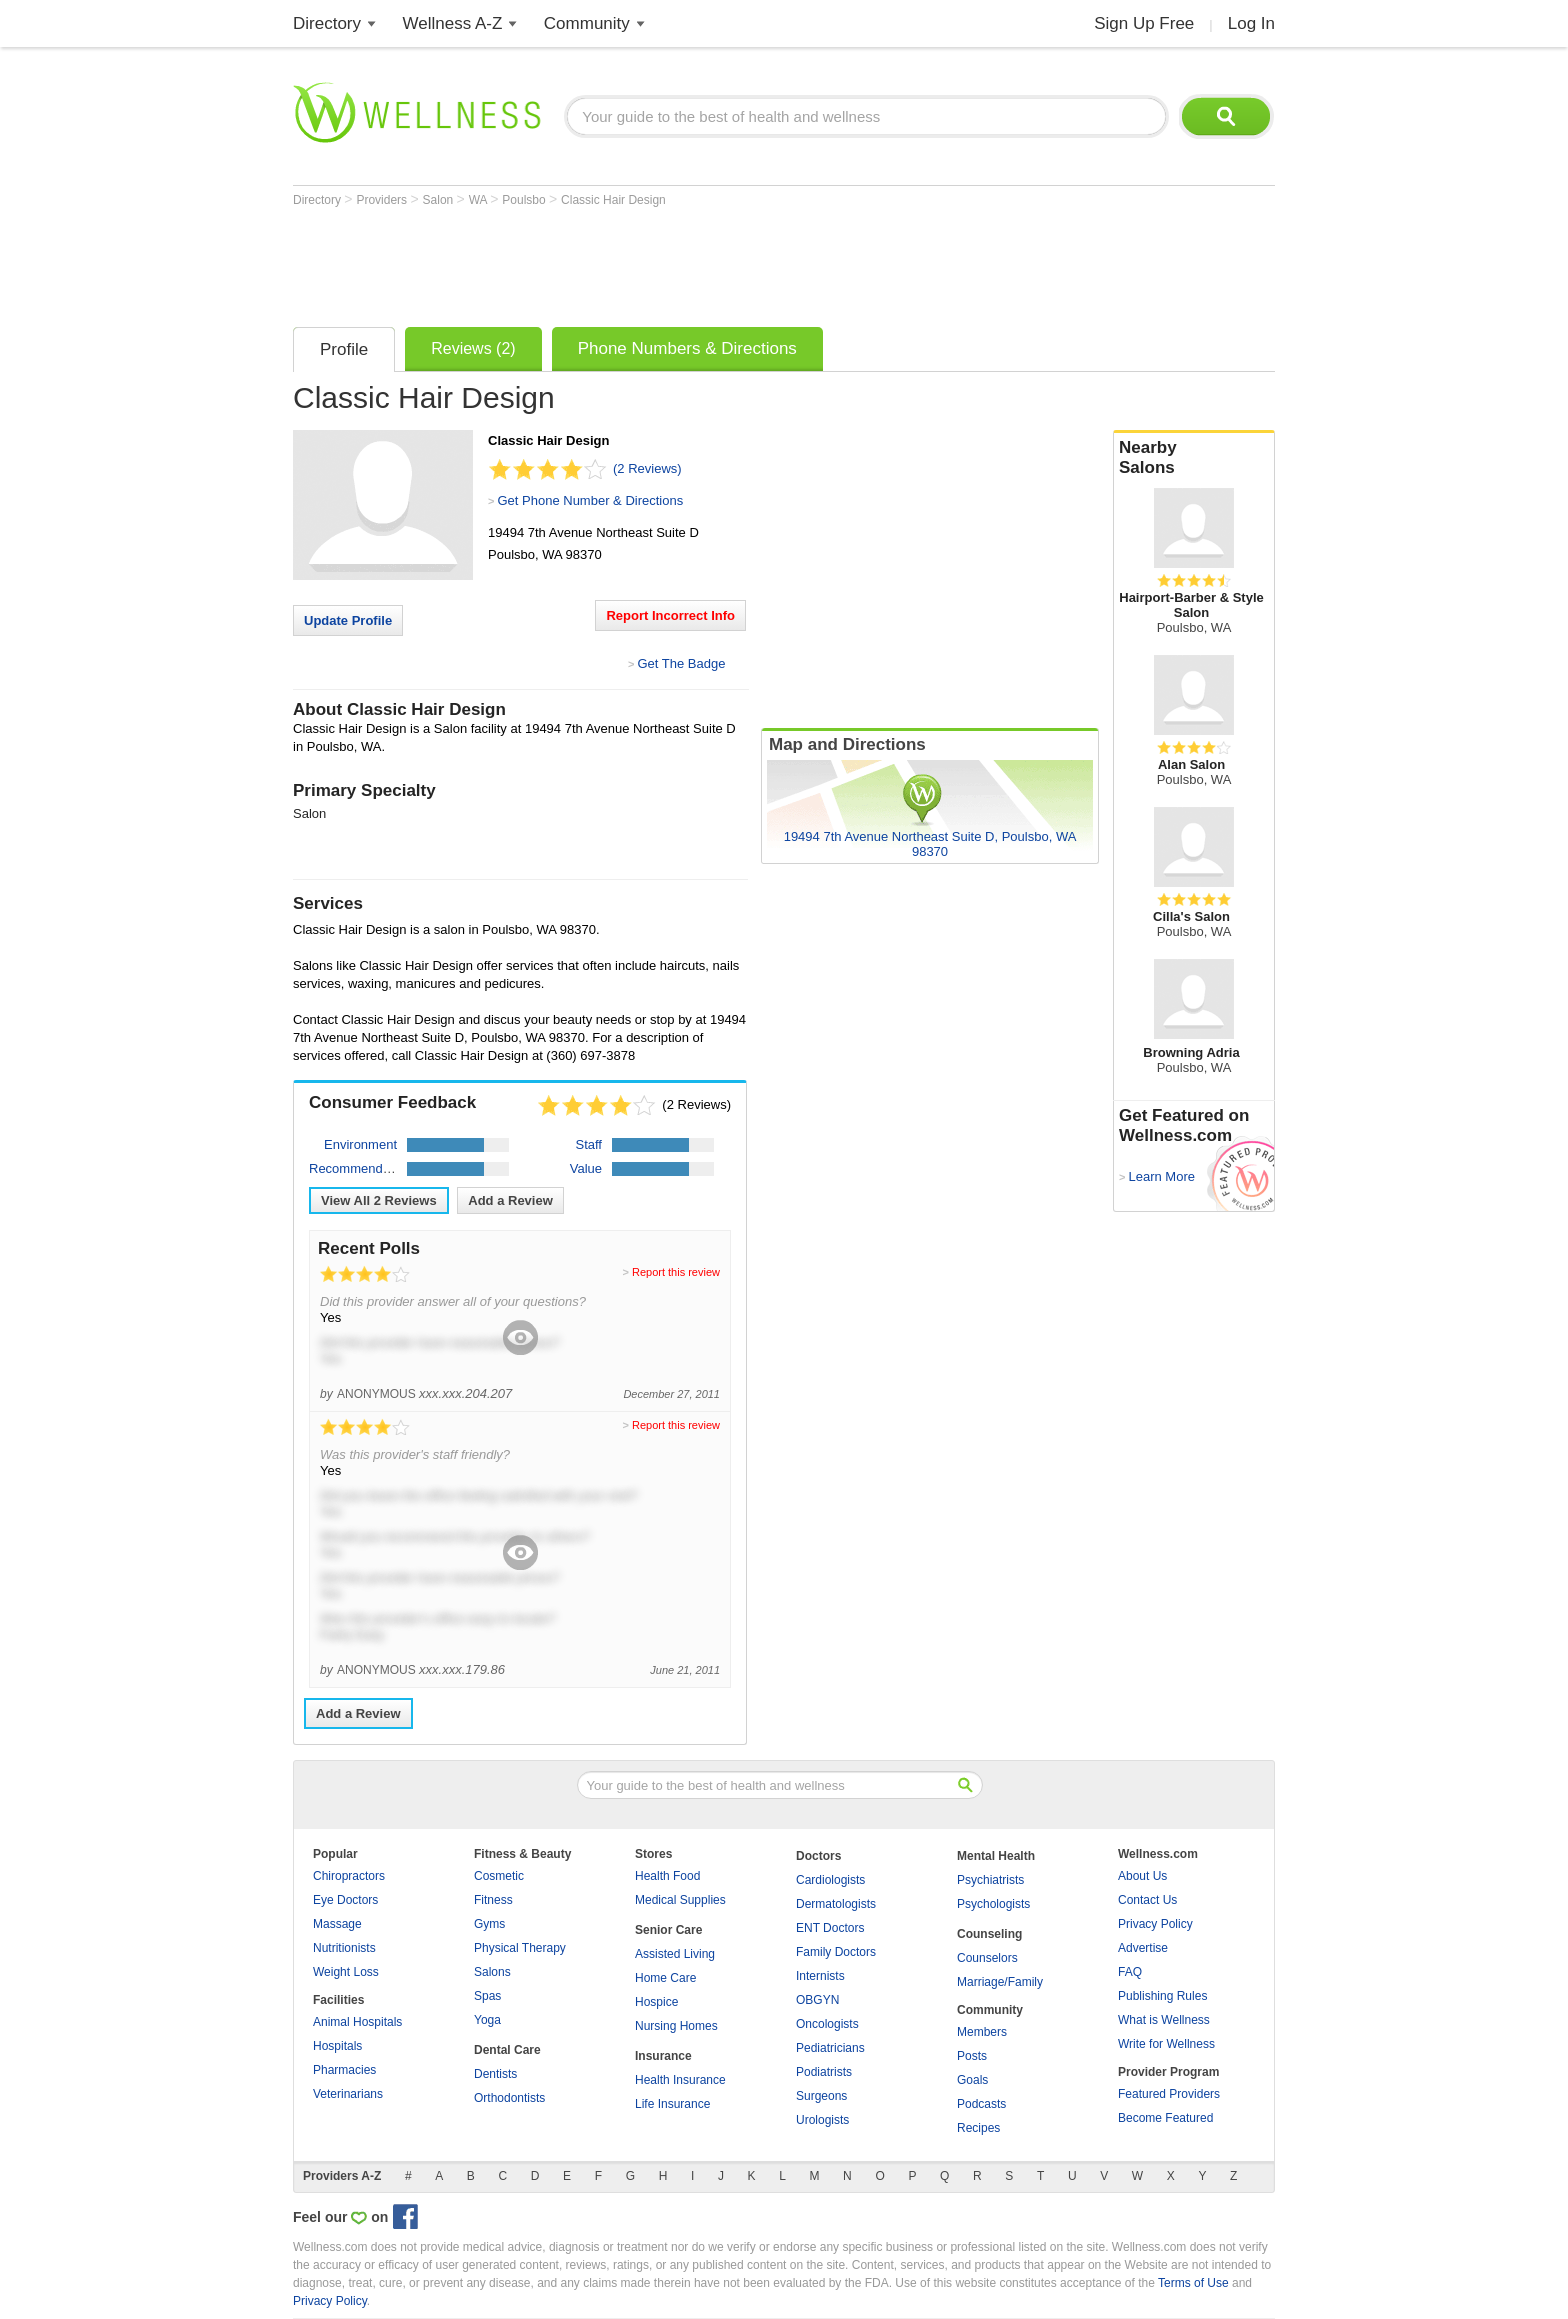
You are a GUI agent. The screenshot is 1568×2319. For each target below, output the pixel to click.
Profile (344, 349)
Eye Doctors (345, 1900)
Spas (487, 1996)
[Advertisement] (657, 262)
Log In (1251, 23)
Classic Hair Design (613, 200)
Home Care (665, 1978)
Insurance (663, 2056)
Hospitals (337, 2046)
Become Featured (1165, 2118)
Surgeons (821, 2096)
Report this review (676, 1272)
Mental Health (996, 1856)
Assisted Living (675, 1954)
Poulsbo (525, 200)
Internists (820, 1976)
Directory (327, 23)
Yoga (487, 2020)
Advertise (1143, 1948)
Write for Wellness (1166, 2044)
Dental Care (507, 2050)
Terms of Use (1193, 2283)
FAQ (1130, 1972)
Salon (440, 200)
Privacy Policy (1155, 1924)
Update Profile (348, 620)
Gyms (489, 1924)
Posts (972, 2056)
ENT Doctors (830, 1928)
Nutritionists (344, 1948)
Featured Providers (1169, 2094)
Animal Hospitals (357, 2022)
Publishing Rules (1162, 1996)
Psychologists (993, 1904)
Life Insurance (672, 2104)
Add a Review (510, 1200)
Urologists (822, 2120)
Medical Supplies (680, 1900)
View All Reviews (379, 1200)
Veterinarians (348, 2094)
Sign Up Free (1144, 23)
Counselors (987, 1958)
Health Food (667, 1876)
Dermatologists (836, 1904)
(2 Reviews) (647, 468)
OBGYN (817, 2000)
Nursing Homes (676, 2026)
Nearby (1194, 458)
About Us (1142, 1876)
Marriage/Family (1000, 1982)
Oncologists (827, 2024)
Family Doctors (836, 1952)
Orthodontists (509, 2098)
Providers (383, 200)
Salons (492, 1972)
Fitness (493, 1900)
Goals (972, 2080)
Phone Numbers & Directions (687, 348)
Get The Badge (681, 663)
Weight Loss (346, 1972)
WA (480, 200)
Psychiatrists (990, 1880)
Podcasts (981, 2104)
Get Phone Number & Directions (590, 500)
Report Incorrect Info (670, 615)
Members (982, 2032)
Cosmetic (499, 1876)
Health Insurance (680, 2080)
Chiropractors (349, 1876)
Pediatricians (830, 2048)
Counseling (989, 1934)
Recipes (978, 2128)
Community (587, 23)
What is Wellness (1164, 2020)
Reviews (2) (473, 348)
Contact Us (1147, 1900)
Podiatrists (824, 2072)
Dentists (495, 2074)
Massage (337, 1924)
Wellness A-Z (453, 23)
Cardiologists (830, 1880)
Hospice (656, 2002)
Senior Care (668, 1930)
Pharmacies (344, 2070)
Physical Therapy (520, 1948)
